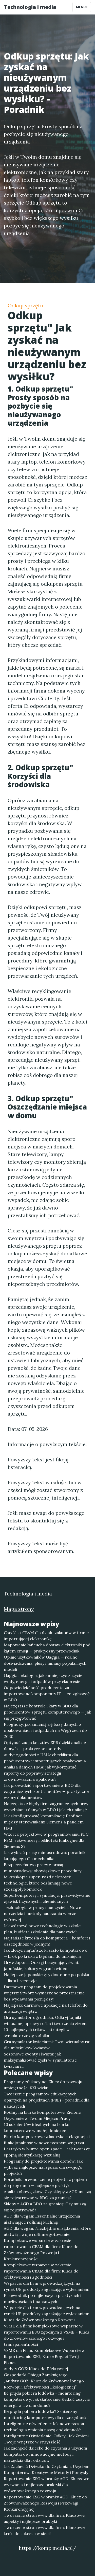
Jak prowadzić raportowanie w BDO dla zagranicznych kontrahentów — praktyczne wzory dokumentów (46, 1791)
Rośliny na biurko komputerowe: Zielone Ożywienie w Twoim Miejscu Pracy (42, 2115)
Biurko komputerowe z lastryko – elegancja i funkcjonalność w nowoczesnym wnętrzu (47, 2139)
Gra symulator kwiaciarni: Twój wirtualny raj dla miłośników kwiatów (47, 2044)
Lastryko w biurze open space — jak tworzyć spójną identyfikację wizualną (47, 2151)
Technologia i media (30, 7)
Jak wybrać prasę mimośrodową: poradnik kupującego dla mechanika (44, 1855)
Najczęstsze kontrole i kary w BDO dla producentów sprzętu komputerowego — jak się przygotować (47, 1712)
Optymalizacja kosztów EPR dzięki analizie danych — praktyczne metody (45, 1745)
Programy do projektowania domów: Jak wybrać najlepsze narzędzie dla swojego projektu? (43, 2167)
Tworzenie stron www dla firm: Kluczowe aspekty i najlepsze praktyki (44, 2518)
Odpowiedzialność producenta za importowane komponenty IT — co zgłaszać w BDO (47, 1693)
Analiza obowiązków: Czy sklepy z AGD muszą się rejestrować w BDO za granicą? (47, 2194)
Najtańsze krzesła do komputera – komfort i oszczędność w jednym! (47, 1941)
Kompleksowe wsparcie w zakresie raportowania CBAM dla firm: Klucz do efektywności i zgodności (41, 2271)
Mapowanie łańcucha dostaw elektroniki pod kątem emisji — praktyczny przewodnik (47, 1647)
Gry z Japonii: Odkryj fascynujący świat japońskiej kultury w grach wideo (41, 1965)
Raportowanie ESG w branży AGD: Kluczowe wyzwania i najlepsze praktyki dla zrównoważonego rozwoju (46, 2484)
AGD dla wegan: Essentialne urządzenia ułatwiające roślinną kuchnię (42, 2219)
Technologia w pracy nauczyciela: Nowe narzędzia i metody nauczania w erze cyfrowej (42, 1913)
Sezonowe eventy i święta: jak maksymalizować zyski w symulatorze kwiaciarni (40, 2060)
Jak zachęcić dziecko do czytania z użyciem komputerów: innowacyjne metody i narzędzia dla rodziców (45, 2454)
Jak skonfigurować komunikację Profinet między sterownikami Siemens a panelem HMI (44, 1822)
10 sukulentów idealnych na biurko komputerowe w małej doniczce (36, 2127)
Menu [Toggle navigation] (81, 7)
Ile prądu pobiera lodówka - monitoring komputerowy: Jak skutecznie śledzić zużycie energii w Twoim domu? (47, 2399)
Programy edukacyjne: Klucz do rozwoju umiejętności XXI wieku (43, 2084)
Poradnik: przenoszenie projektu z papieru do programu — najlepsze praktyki (45, 2182)
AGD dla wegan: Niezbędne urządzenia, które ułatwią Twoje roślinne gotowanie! (47, 2231)
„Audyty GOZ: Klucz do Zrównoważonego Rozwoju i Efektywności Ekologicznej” (44, 2384)
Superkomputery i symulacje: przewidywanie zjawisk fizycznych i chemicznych (47, 1898)
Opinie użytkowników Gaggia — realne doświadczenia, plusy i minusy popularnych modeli (45, 1663)
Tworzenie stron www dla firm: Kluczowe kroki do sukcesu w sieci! (44, 2530)
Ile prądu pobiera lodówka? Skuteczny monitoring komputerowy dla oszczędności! (46, 2414)
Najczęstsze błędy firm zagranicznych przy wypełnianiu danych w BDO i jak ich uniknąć (46, 1806)
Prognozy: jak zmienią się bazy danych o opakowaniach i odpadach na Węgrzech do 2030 (45, 1730)
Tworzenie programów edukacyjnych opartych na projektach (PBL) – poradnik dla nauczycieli (46, 2100)
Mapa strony (19, 1609)
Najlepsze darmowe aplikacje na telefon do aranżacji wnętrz (46, 2008)
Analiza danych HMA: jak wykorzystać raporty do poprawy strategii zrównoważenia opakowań (40, 1773)
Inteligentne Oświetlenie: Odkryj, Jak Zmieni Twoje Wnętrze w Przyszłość (46, 2438)
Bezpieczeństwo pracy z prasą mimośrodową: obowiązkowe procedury (42, 1867)
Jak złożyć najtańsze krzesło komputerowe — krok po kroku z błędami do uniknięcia (45, 1953)
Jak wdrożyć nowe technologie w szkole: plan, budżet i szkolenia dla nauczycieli (43, 1928)
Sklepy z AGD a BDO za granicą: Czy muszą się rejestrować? (45, 2206)
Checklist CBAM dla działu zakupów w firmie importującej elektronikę (46, 1635)
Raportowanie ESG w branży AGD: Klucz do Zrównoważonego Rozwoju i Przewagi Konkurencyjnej (45, 2503)
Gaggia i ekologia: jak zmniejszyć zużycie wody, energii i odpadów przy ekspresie (43, 1678)
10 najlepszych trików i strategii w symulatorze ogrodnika (37, 2032)
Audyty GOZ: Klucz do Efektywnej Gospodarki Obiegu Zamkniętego (36, 2371)
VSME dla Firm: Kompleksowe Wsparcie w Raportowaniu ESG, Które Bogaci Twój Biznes (44, 2356)
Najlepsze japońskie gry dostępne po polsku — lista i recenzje (46, 1977)
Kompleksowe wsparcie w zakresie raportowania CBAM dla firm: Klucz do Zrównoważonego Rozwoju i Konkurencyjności (41, 2249)
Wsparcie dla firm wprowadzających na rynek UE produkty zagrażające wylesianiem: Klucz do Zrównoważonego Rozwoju (47, 2313)
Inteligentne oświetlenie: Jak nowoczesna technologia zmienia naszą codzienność (44, 2426)
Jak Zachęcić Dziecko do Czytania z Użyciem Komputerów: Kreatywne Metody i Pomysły (46, 2469)
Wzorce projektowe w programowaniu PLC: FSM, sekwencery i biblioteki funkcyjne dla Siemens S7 (46, 1840)
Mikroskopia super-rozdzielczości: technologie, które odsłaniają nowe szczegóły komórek (38, 1883)
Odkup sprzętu (25, 305)
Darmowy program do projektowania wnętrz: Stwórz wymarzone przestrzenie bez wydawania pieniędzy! (44, 1993)
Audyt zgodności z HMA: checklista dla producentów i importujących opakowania (45, 1757)
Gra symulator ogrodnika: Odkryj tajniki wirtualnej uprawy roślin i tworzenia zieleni (45, 2020)
